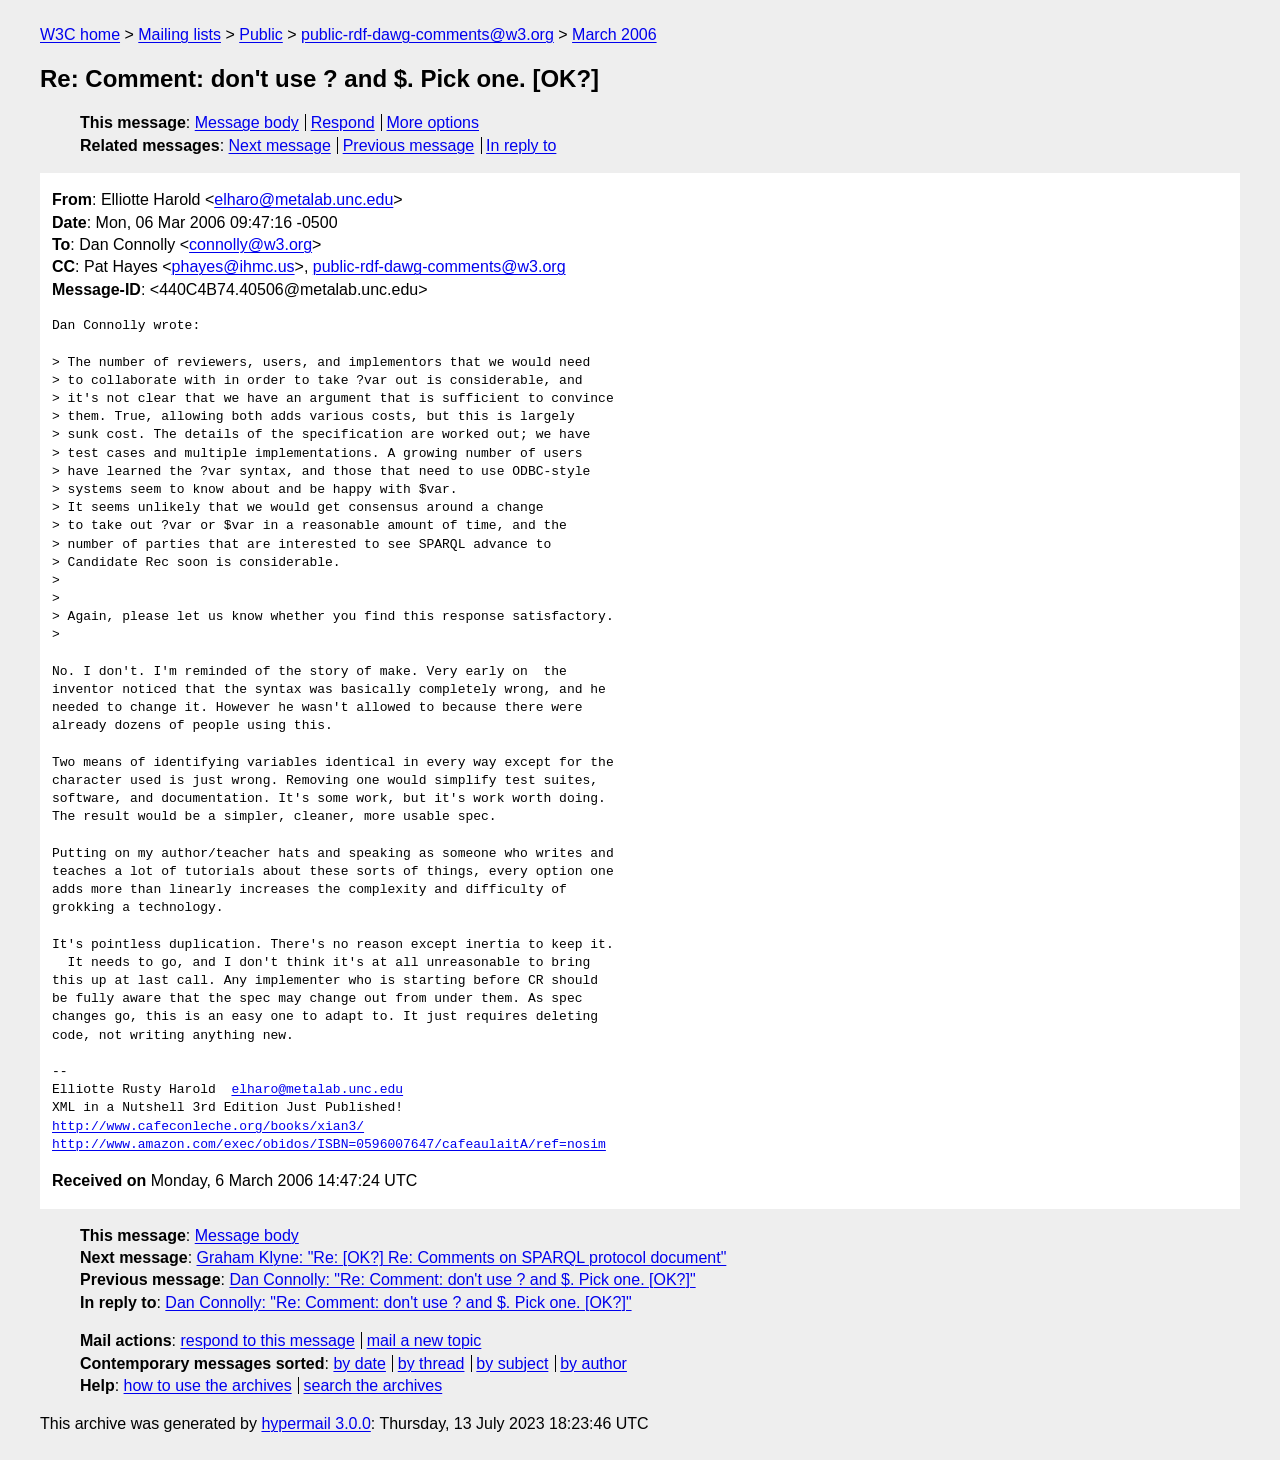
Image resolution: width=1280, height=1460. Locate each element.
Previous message (409, 145)
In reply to (521, 145)
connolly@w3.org (250, 244)
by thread (431, 1363)
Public (261, 34)
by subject (512, 1363)
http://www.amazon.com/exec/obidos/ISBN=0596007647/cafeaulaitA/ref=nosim (329, 1145)
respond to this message (267, 1340)
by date (359, 1363)
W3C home (80, 34)
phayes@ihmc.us (233, 266)
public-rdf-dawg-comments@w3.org (427, 34)
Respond (343, 122)
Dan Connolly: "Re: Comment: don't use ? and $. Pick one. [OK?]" (462, 1279)
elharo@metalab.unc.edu (303, 199)
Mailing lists (179, 34)
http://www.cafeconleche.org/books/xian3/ (208, 1127)
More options (433, 122)
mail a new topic (424, 1340)
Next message (280, 145)
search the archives (373, 1385)
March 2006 (614, 34)
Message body (247, 122)
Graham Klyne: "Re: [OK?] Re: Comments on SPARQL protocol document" (462, 1257)
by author (593, 1363)
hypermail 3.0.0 (315, 1423)
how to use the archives (208, 1385)
